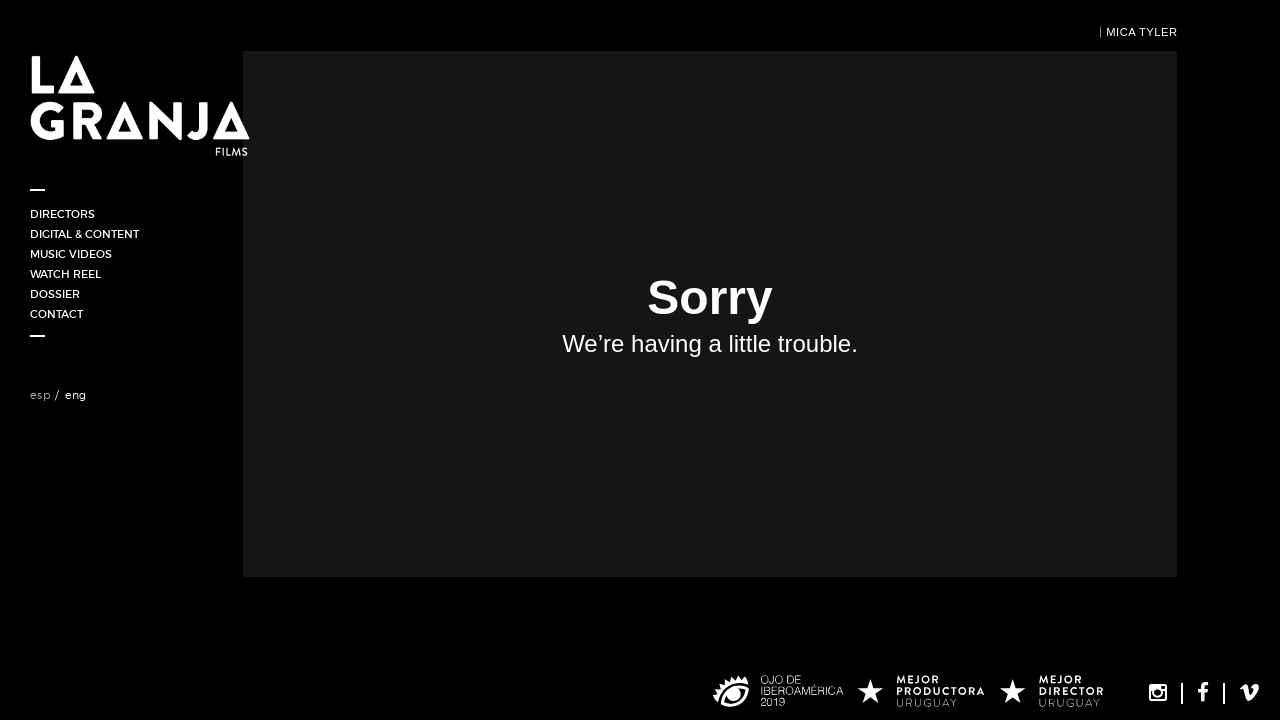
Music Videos (71, 254)
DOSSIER (55, 294)
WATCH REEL (65, 274)
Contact (56, 314)
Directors (62, 214)
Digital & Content (84, 234)
